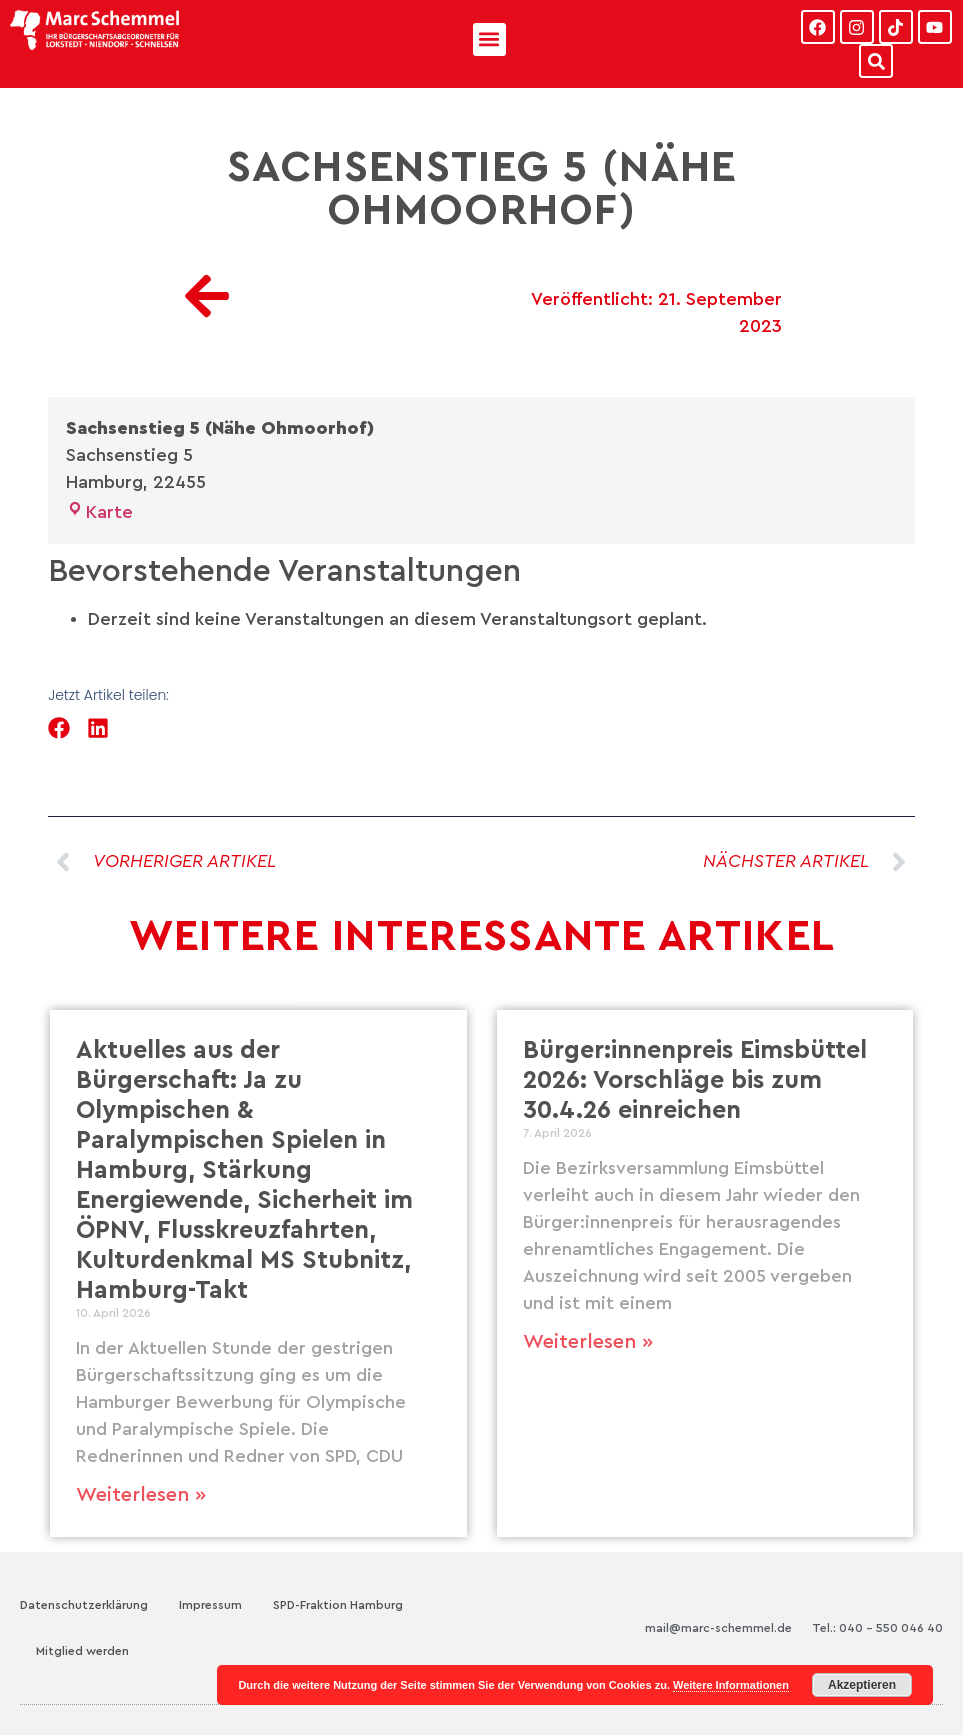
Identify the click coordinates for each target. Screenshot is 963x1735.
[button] (489, 39)
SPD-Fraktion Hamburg (338, 1605)
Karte (99, 512)
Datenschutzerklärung (84, 1605)
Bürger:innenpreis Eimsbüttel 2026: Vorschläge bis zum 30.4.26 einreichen (695, 1080)
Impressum (210, 1605)
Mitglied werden (82, 1651)
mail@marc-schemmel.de (718, 1628)
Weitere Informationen (731, 1685)
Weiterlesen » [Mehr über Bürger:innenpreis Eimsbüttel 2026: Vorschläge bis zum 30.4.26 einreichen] (588, 1342)
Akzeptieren (862, 1685)
